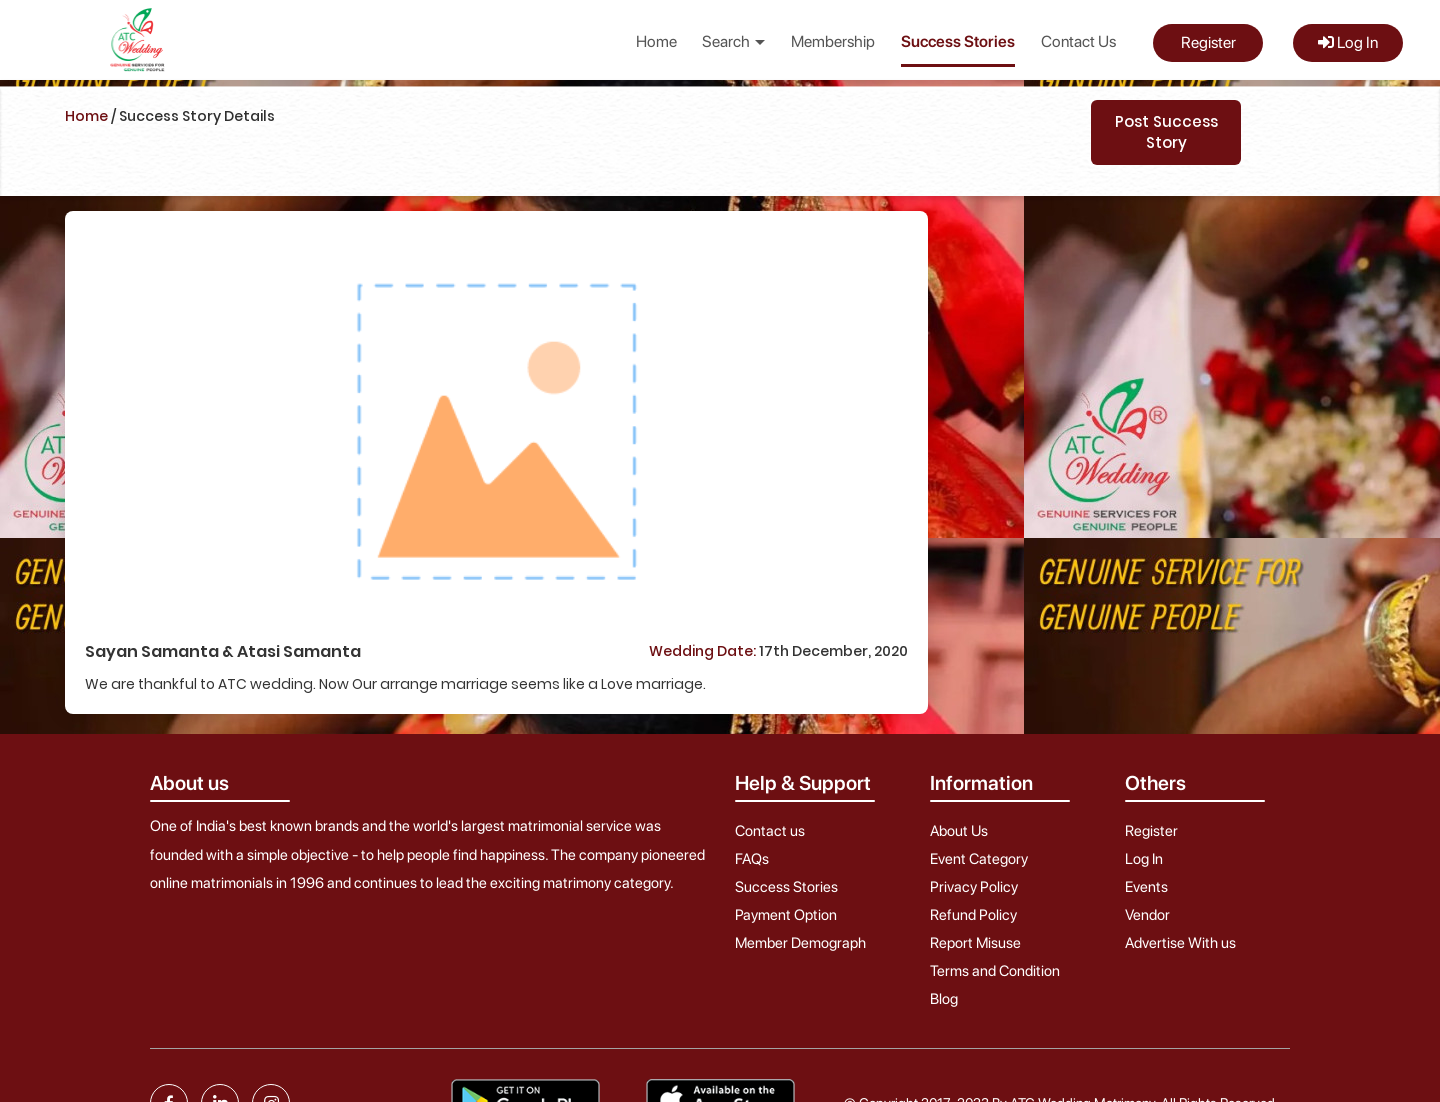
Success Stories (958, 41)
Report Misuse (975, 943)
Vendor (1147, 915)
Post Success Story (1166, 132)
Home (656, 41)
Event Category (979, 859)
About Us (959, 831)
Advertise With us (1180, 943)
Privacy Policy (974, 887)
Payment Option (786, 915)
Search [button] (733, 41)
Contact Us (1078, 41)
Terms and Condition (995, 971)
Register (1208, 42)
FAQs (752, 859)
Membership (833, 41)
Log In (1348, 42)
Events (1146, 887)
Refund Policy (973, 915)
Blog (944, 999)
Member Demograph (800, 943)
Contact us (770, 831)
